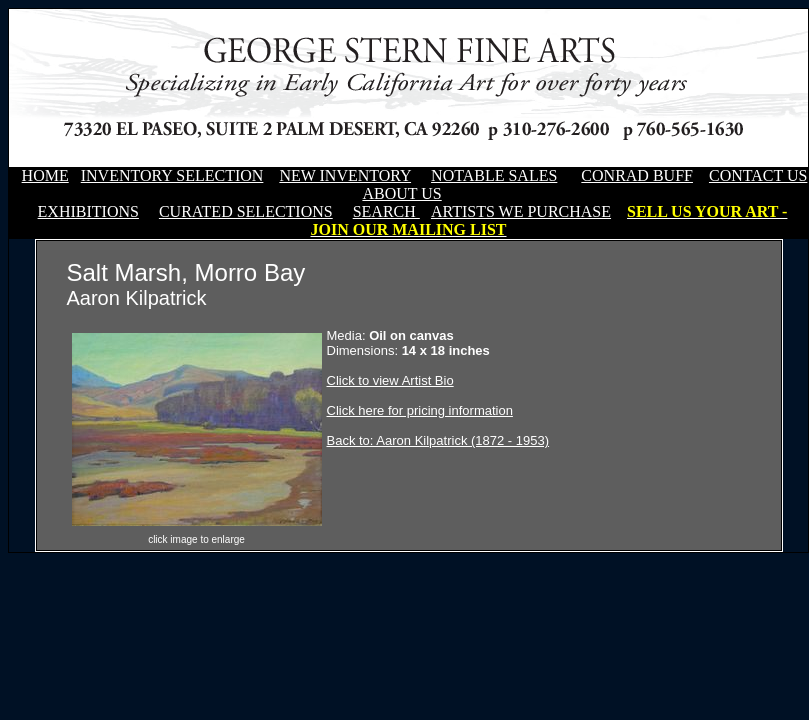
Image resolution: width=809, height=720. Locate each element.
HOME (45, 175)
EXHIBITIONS (88, 211)
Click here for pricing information (420, 410)
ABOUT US (401, 193)
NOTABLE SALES (494, 175)
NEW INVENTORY (345, 175)
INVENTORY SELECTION (172, 175)
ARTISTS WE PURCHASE (521, 211)
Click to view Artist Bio (390, 380)
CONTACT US (758, 175)
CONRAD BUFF (637, 175)
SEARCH (386, 211)
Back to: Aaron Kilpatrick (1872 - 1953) (438, 440)
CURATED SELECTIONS (246, 211)
